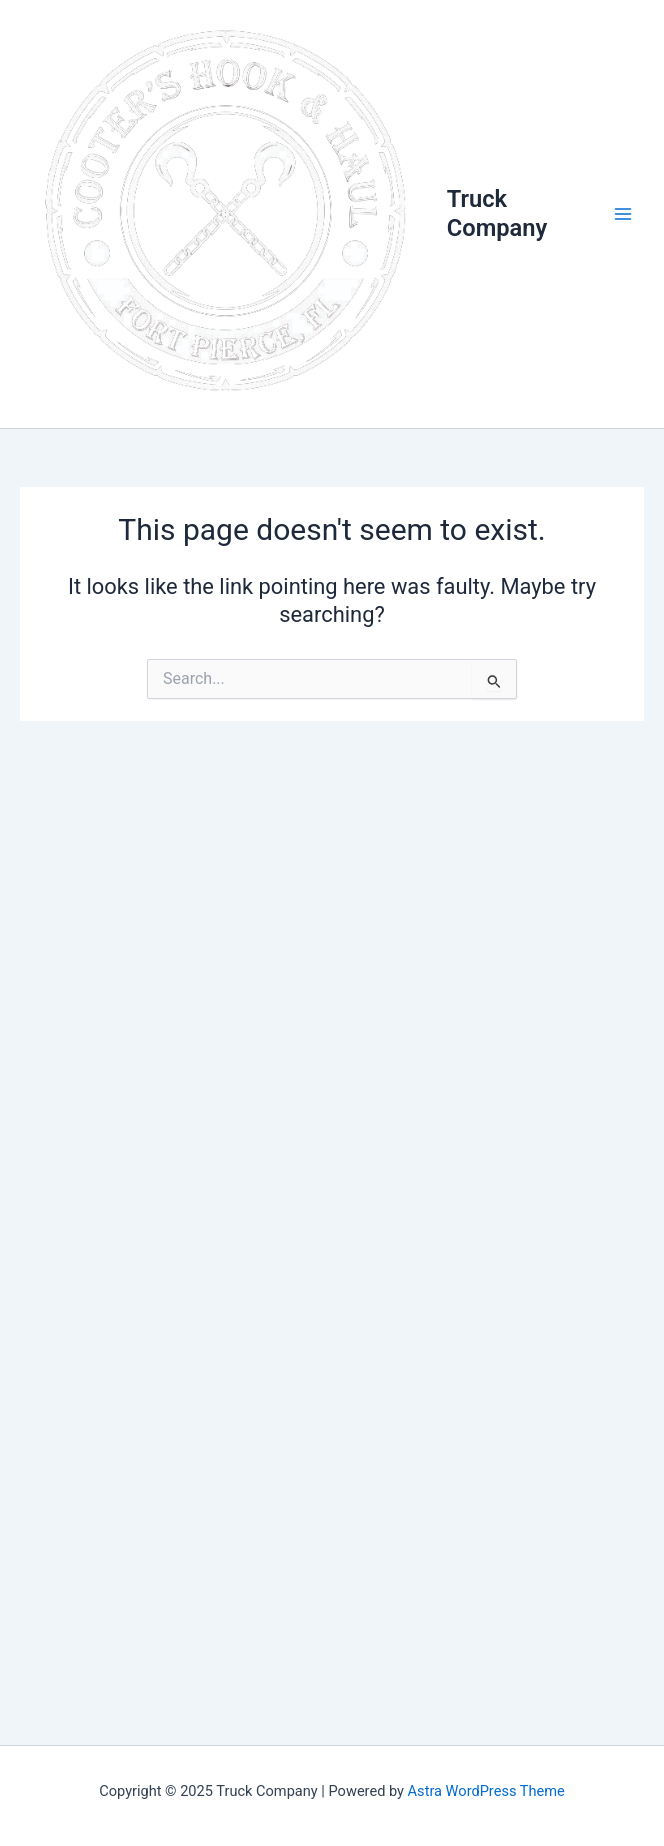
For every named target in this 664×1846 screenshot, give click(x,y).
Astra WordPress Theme (486, 1791)
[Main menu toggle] (623, 214)
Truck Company (497, 213)
